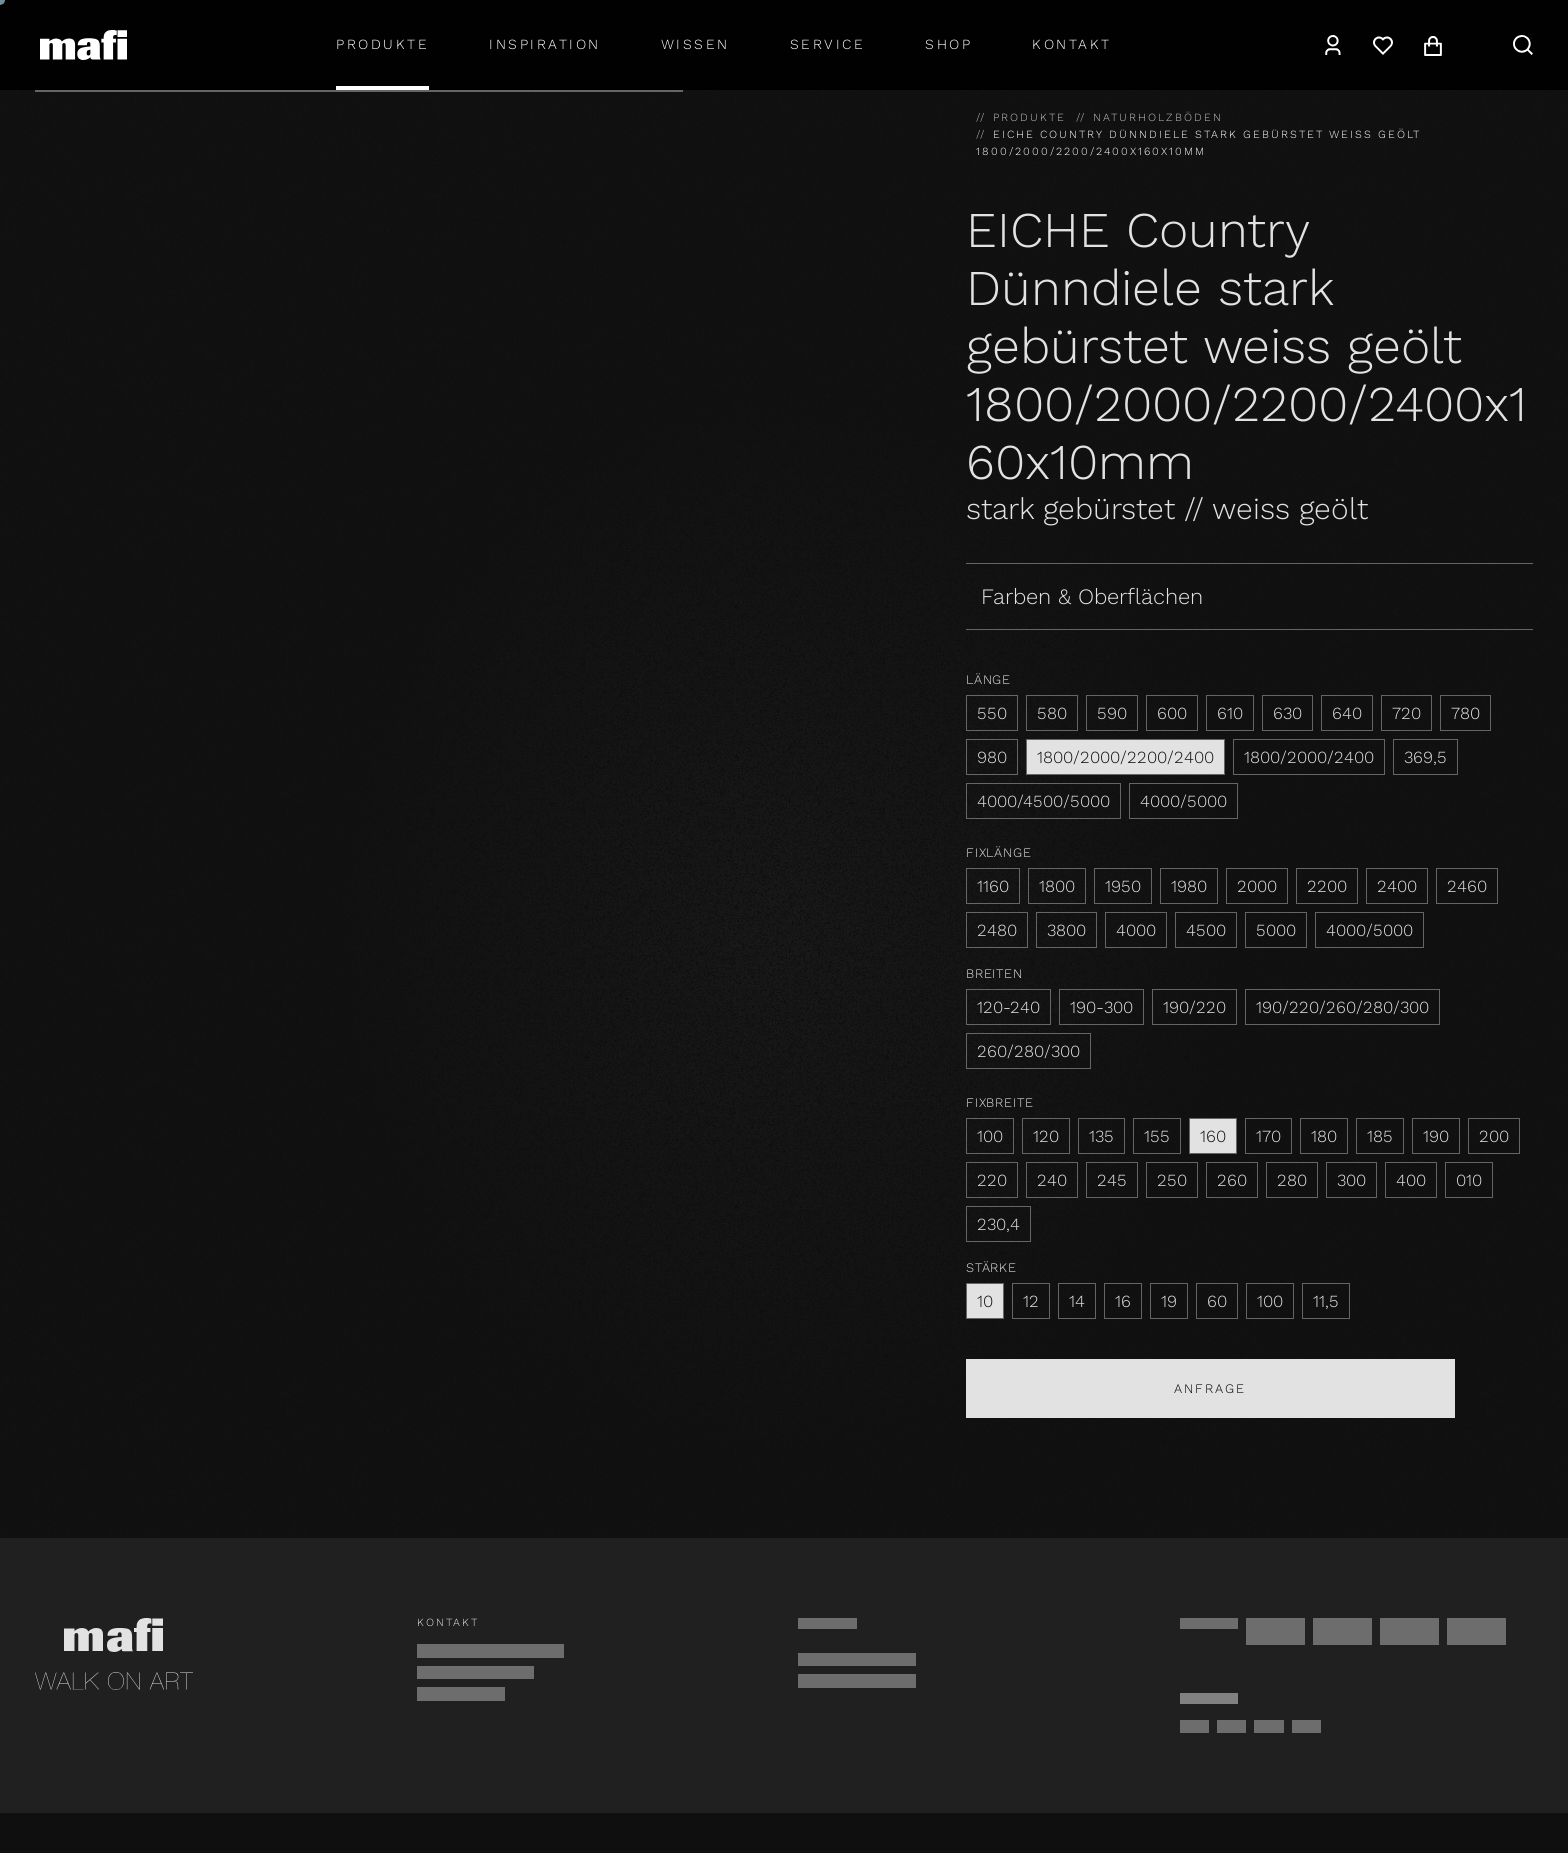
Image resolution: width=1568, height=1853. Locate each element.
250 (1172, 1180)
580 (1052, 713)
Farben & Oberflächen (1092, 596)
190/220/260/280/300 (1342, 1007)
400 (1411, 1180)
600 (1172, 713)
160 (1213, 1136)
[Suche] (1523, 45)
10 (985, 1301)
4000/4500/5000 (1043, 801)
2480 (997, 930)
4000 (1136, 930)
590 (1112, 713)
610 (1230, 713)
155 (1157, 1136)
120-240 (1008, 1007)
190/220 (1194, 1007)
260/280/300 (1028, 1051)
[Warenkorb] (1433, 45)
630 (1287, 713)
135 (1101, 1136)
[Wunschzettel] (1383, 45)
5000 (1276, 930)
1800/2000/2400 (1309, 757)
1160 (993, 886)
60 (1217, 1301)
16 (1123, 1301)
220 (992, 1180)
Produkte (382, 44)
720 (1406, 713)
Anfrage (1210, 1388)
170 (1268, 1136)
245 (1112, 1180)
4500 (1206, 930)
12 (1031, 1301)
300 (1351, 1180)
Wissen (695, 44)
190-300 (1101, 1007)
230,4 (998, 1224)
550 (992, 713)
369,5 (1425, 757)
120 (1046, 1136)
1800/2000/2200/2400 (1125, 757)
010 (1469, 1180)
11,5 (1326, 1301)
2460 (1467, 886)
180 (1324, 1136)
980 (992, 757)
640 (1347, 713)
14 (1077, 1301)
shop (948, 44)
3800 (1066, 930)
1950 (1123, 886)
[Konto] (1333, 45)
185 (1380, 1136)
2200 (1327, 886)
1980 (1189, 886)
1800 (1057, 886)
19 (1169, 1301)
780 (1465, 713)
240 (1052, 1180)
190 (1436, 1136)
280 (1292, 1180)
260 (1232, 1180)
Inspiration (545, 44)
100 (990, 1136)
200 (1494, 1136)
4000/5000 (1183, 801)
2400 (1397, 886)
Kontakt (1072, 44)
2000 (1257, 886)
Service (828, 44)
